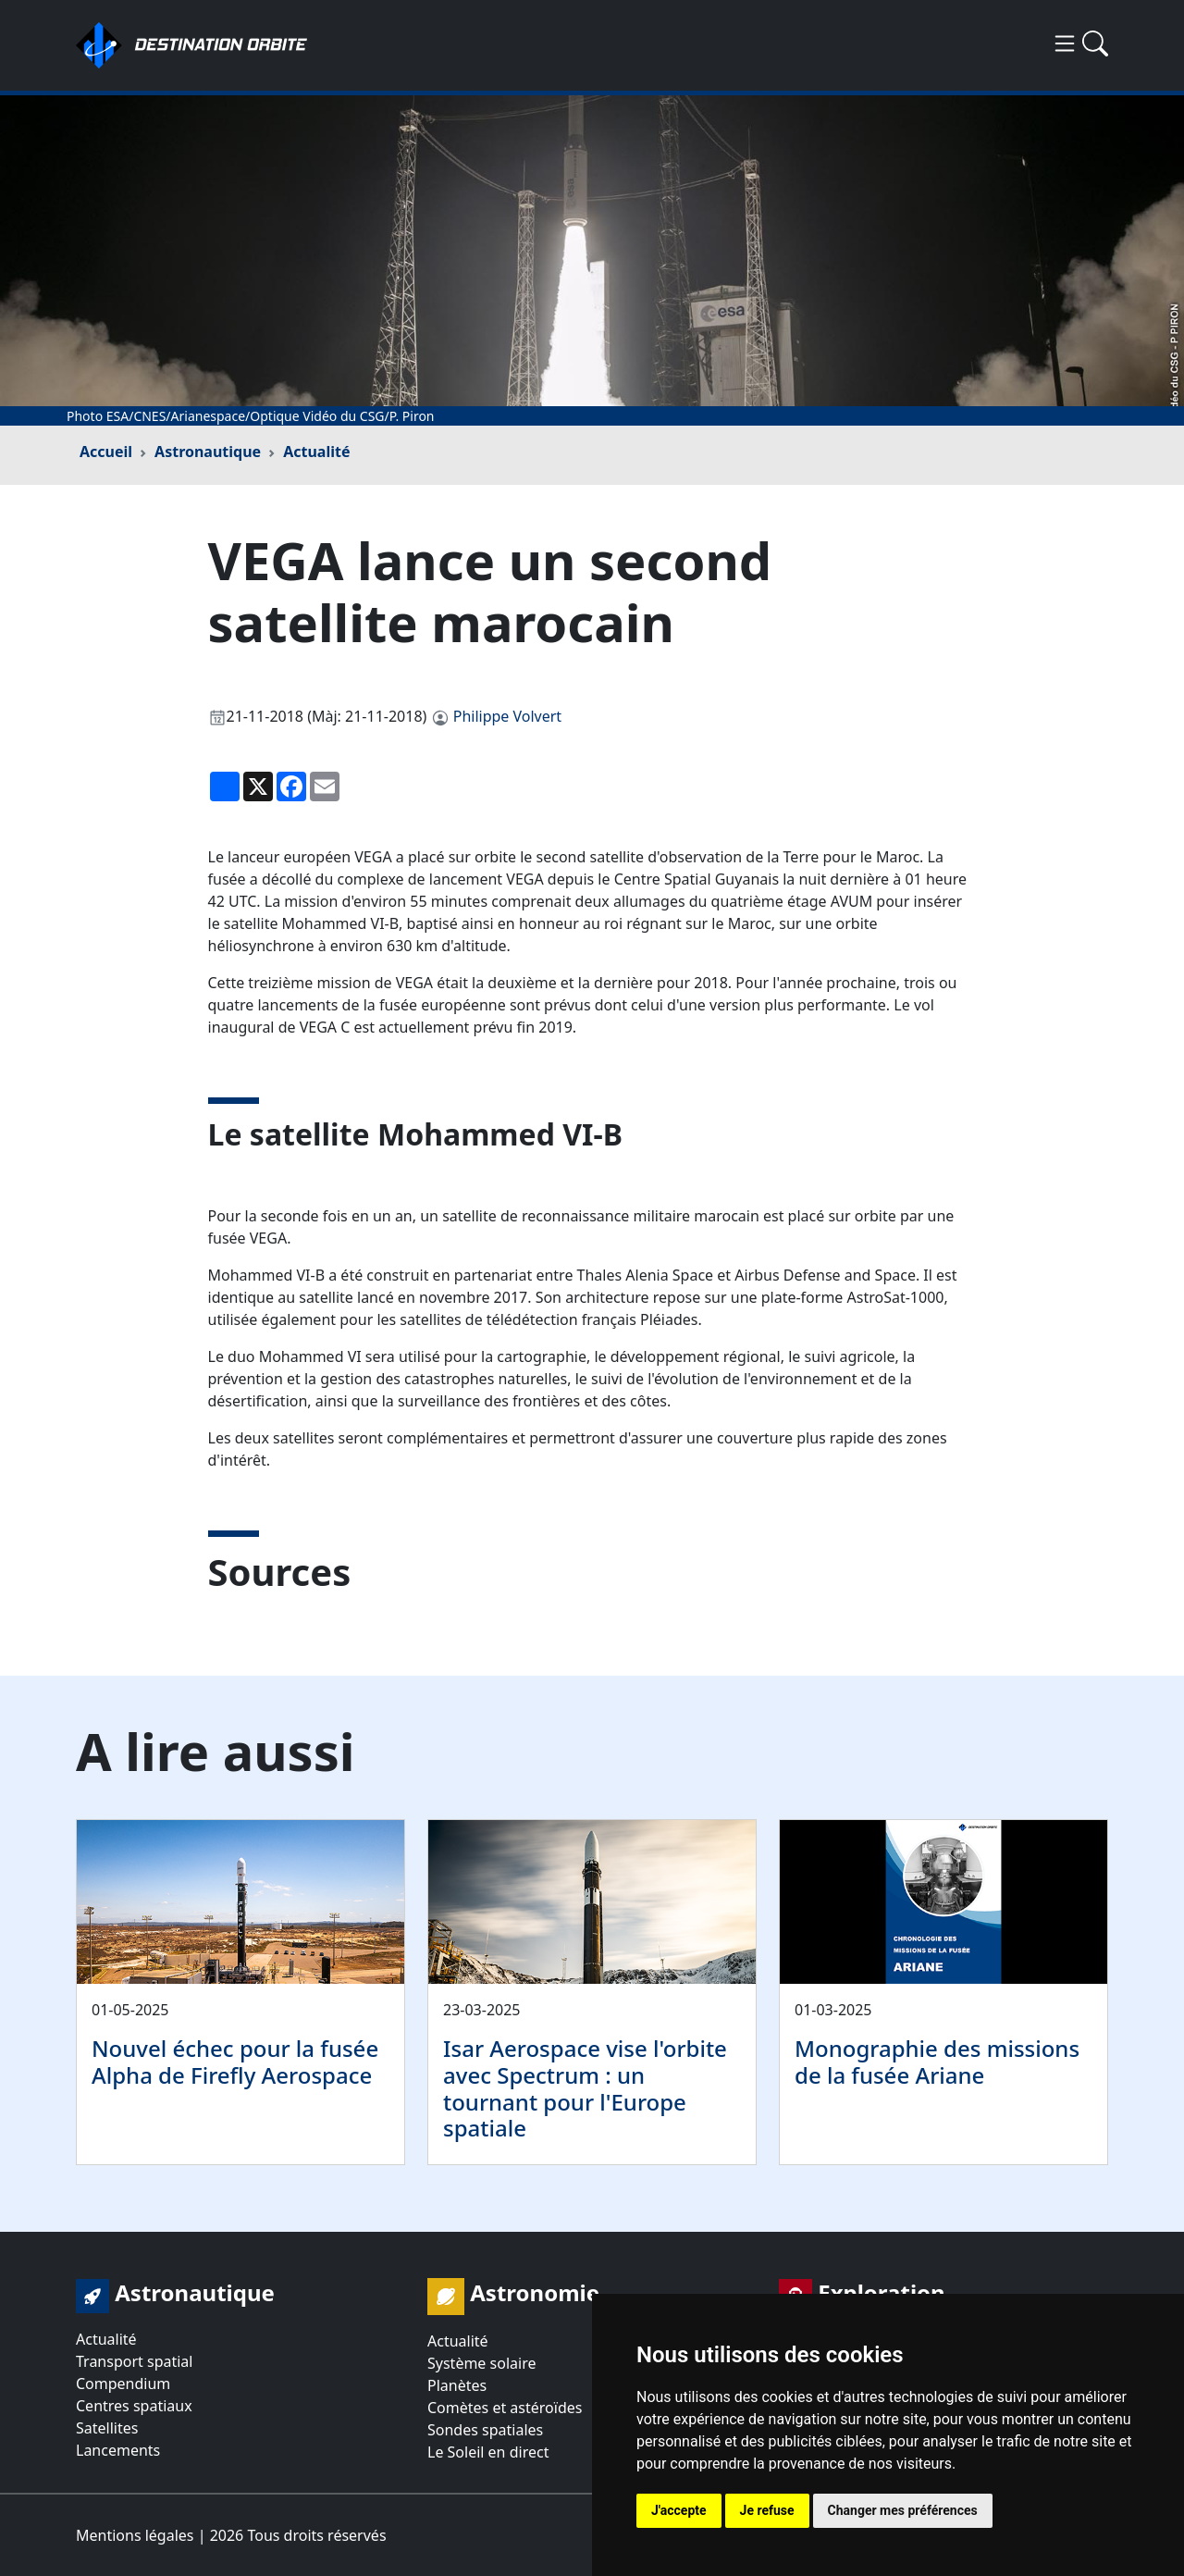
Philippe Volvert (507, 716)
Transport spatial (134, 2361)
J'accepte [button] (679, 2510)
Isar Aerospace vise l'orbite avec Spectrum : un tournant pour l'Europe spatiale (585, 2088)
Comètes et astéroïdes (504, 2407)
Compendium (123, 2383)
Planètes (457, 2385)
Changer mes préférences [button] (903, 2510)
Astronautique (207, 451)
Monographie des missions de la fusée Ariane (937, 2061)
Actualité (316, 451)
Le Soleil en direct (488, 2452)
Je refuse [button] (767, 2510)
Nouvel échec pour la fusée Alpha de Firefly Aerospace (235, 2061)
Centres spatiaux (134, 2406)
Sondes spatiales (485, 2430)
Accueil (106, 451)
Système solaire (481, 2363)
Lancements (118, 2450)
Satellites (107, 2428)
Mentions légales (135, 2535)
